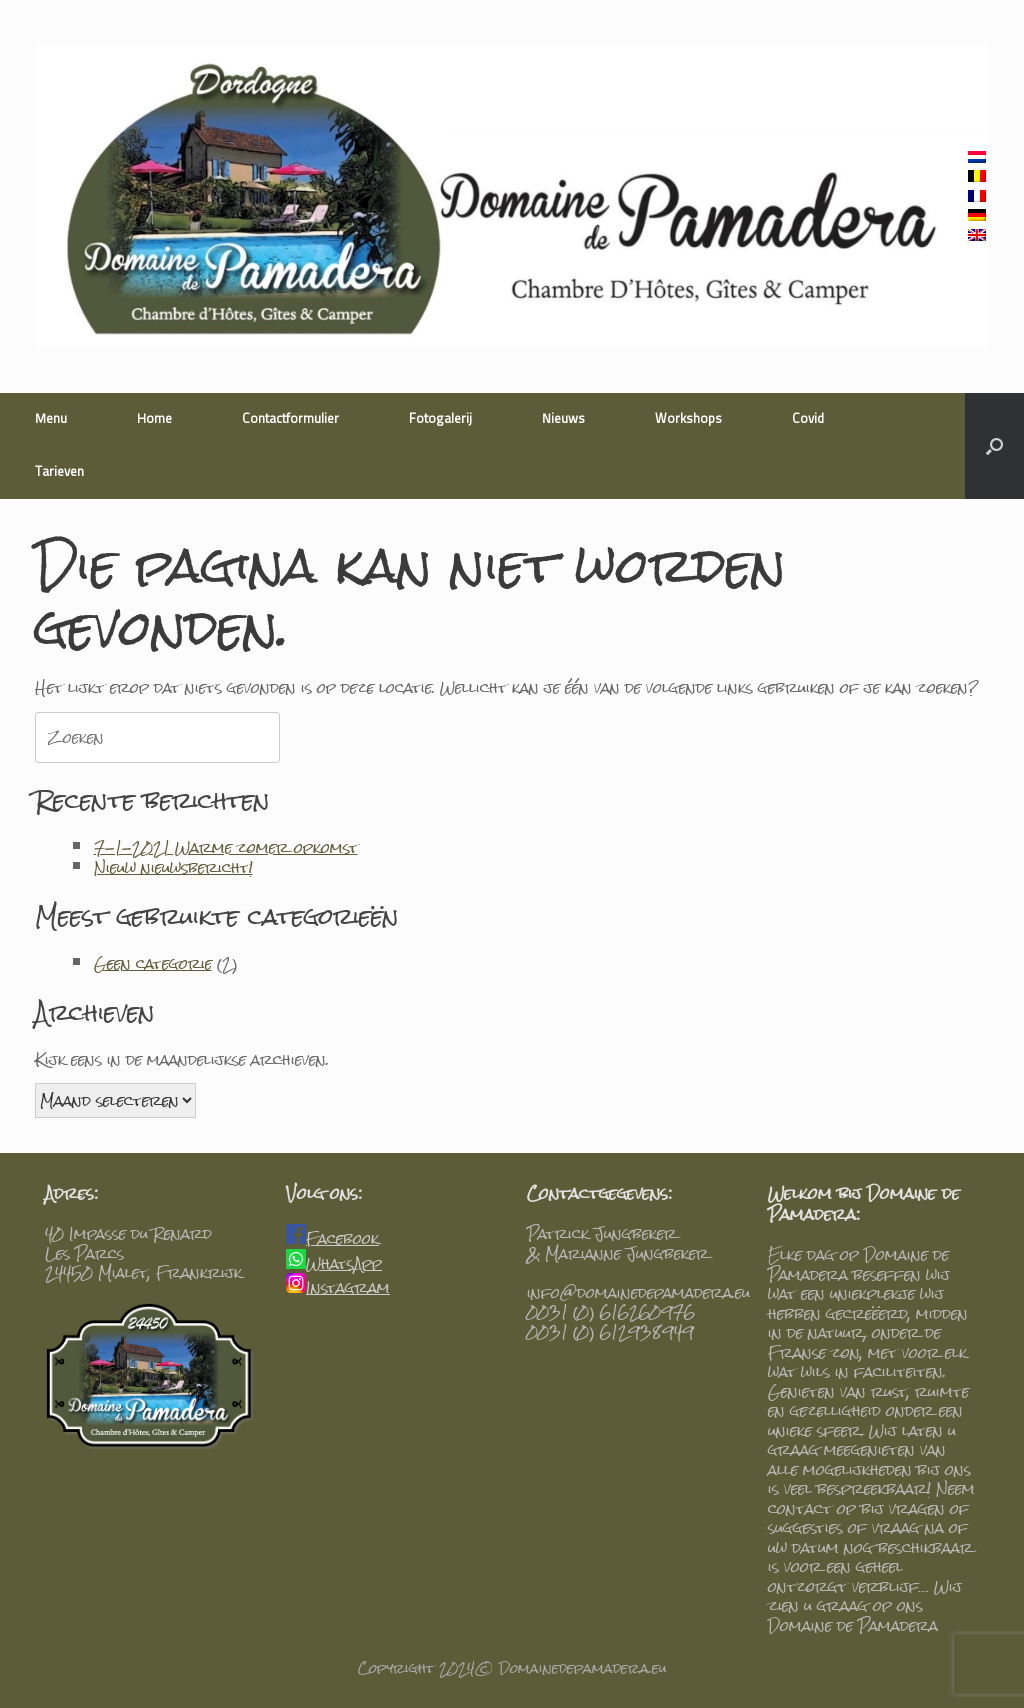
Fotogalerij (440, 419)
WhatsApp (344, 1263)
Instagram (348, 1287)
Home (154, 419)
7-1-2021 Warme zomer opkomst (226, 847)
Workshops (688, 419)
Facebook (342, 1238)
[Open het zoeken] (994, 446)
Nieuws (563, 419)
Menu (51, 419)
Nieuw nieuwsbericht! (173, 867)
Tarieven (59, 472)
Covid (808, 419)
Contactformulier (290, 419)
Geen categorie (153, 963)
